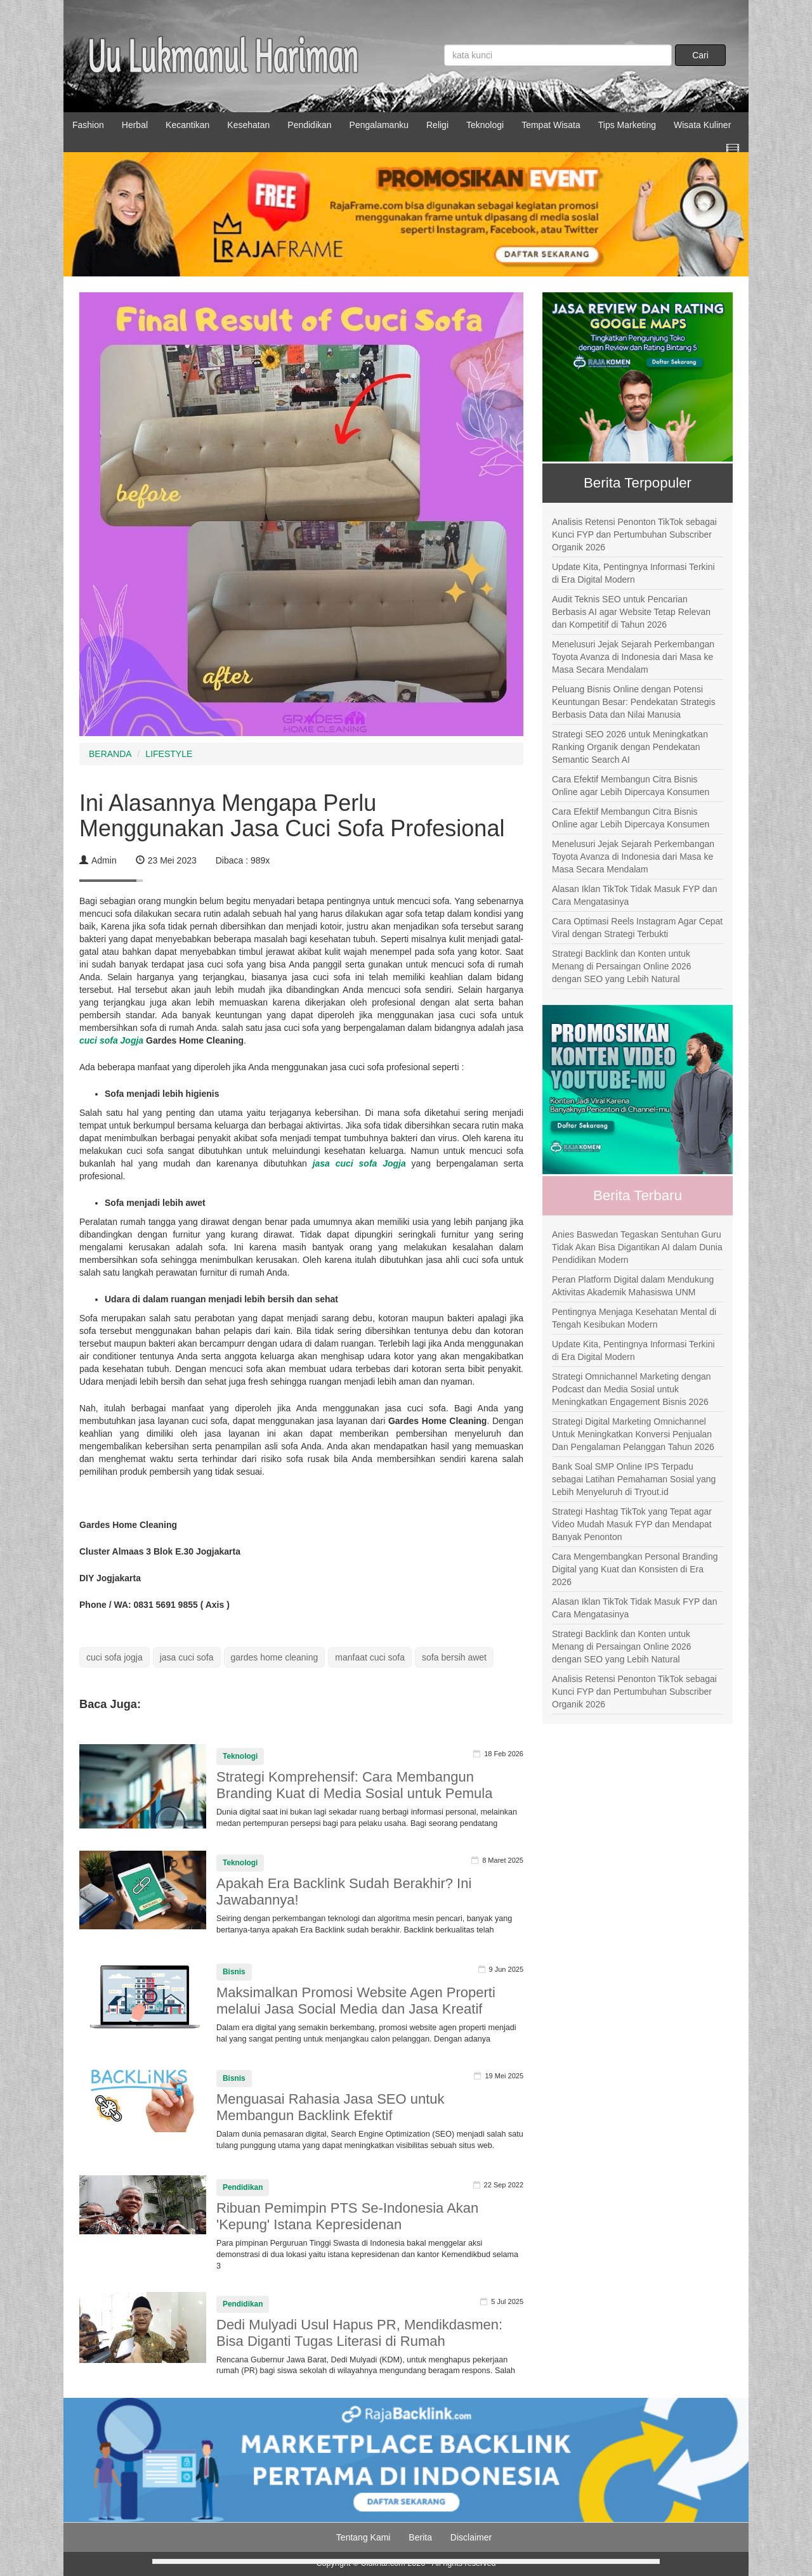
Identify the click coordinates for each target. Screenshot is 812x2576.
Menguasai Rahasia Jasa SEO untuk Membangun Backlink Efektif (330, 2107)
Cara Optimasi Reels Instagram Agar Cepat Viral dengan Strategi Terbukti (637, 927)
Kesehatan (248, 125)
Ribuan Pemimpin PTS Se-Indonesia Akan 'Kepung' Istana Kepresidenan (347, 2216)
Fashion (88, 125)
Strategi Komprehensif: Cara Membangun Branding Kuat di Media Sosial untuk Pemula (354, 1785)
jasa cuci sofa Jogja (359, 1163)
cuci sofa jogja (114, 1657)
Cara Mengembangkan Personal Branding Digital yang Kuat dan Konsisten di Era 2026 (635, 1569)
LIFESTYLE (168, 754)
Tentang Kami (363, 2537)
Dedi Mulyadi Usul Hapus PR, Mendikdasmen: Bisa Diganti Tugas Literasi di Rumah (359, 2333)
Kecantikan (187, 125)
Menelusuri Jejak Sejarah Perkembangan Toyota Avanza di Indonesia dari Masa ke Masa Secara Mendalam (633, 657)
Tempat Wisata (550, 125)
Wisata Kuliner (702, 125)
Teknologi (485, 125)
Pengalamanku (379, 125)
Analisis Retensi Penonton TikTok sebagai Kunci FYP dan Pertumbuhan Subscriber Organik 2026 (634, 534)
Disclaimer (471, 2537)
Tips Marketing (627, 125)
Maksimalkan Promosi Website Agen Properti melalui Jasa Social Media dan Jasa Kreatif (355, 2000)
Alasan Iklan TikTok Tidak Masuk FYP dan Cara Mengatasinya (634, 895)
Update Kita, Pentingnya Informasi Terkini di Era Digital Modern (633, 573)
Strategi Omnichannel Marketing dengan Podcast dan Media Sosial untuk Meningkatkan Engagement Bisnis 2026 (631, 1389)
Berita (420, 2537)
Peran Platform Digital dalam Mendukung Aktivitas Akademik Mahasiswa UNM (633, 1285)
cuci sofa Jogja (111, 1040)
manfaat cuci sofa (370, 1657)
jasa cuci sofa (187, 1657)
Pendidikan (309, 125)
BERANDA (110, 754)
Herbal (135, 125)
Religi (437, 125)
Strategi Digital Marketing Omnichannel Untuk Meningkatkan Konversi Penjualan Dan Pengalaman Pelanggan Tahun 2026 (633, 1434)
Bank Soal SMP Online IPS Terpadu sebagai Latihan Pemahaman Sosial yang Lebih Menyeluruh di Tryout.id (634, 1479)
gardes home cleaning (274, 1657)
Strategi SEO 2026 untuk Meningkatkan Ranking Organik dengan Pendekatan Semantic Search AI (630, 747)
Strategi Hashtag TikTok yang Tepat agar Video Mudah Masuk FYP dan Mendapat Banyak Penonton (632, 1524)
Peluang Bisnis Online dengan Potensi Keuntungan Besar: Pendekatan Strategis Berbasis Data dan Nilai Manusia (634, 702)
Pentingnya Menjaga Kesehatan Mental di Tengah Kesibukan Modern (634, 1318)
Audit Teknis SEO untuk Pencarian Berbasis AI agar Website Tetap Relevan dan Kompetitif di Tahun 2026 (631, 612)
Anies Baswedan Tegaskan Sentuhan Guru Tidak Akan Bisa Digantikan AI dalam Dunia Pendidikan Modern (637, 1247)
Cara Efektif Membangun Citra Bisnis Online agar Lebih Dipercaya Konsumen (630, 785)
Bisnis (234, 1971)
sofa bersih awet (454, 1657)
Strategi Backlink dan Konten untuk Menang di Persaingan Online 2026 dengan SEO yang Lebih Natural (621, 966)
